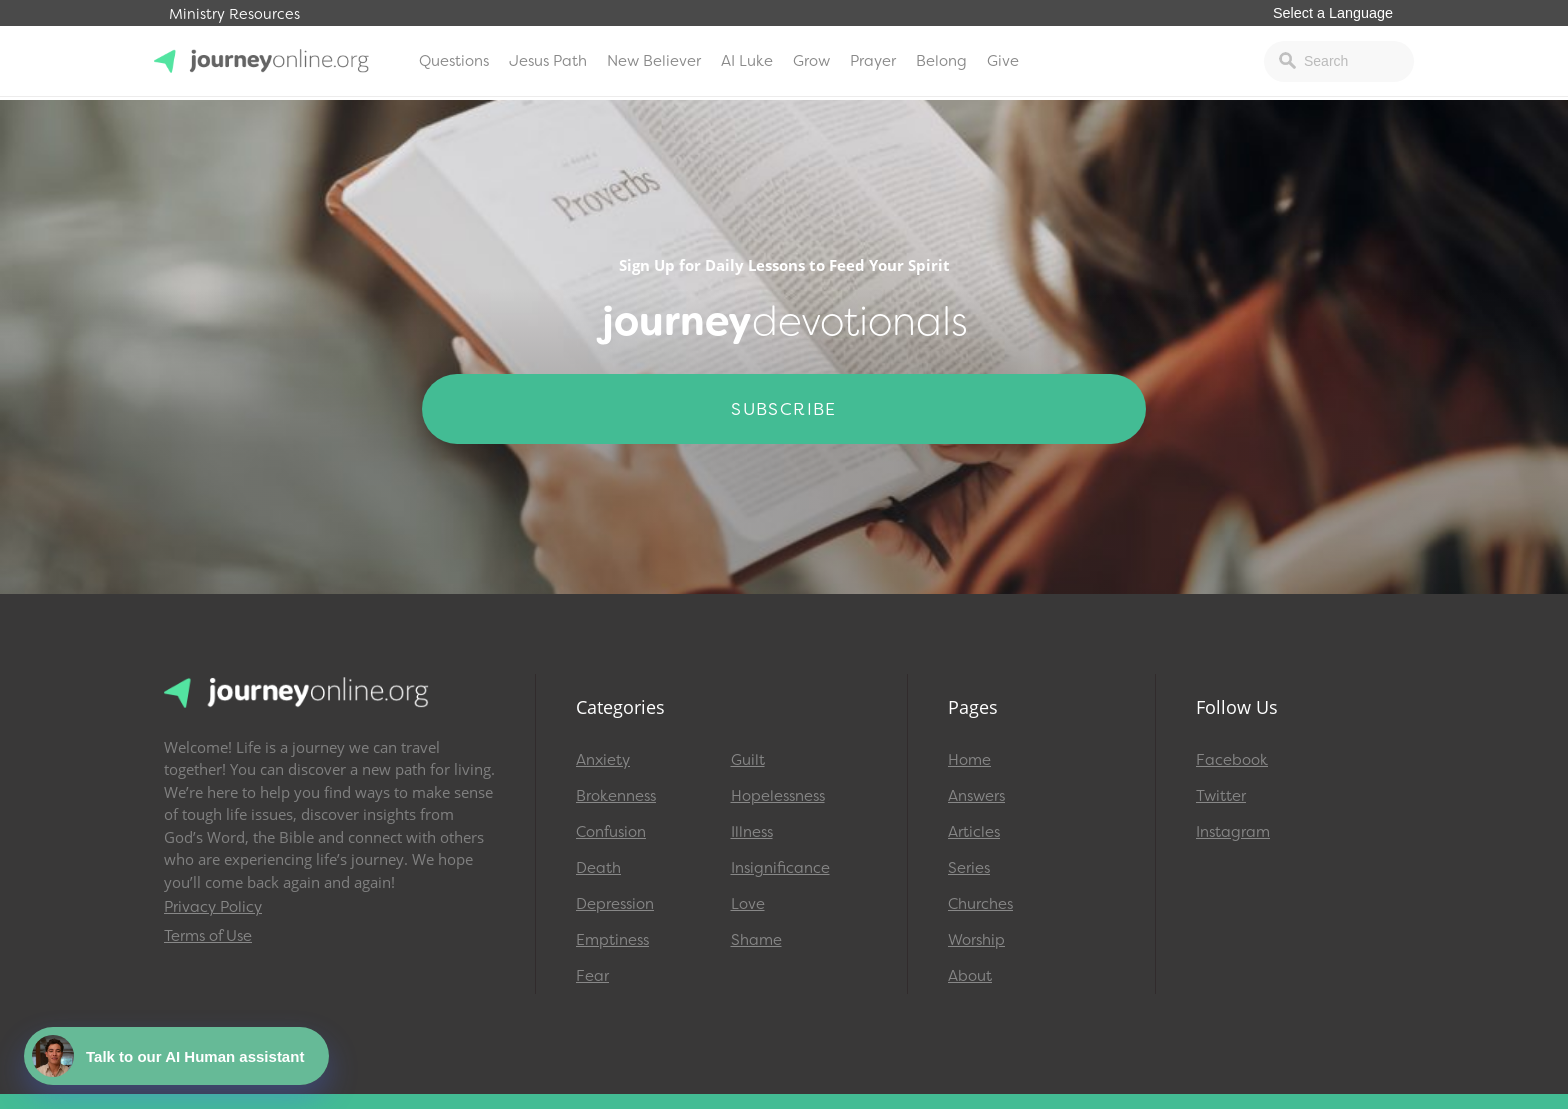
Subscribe (784, 409)
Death (598, 868)
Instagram (1233, 832)
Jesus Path (548, 61)
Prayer (873, 61)
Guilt (748, 760)
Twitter (1221, 796)
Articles (974, 832)
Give (1003, 61)
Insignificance (780, 868)
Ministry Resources (234, 14)
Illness (752, 832)
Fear (592, 976)
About (970, 976)
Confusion (611, 832)
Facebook (1232, 760)
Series (969, 868)
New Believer (654, 61)
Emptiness (612, 940)
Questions (454, 61)
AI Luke (747, 61)
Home (969, 760)
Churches (980, 904)
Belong (941, 61)
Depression (615, 904)
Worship (976, 940)
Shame (756, 940)
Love (748, 904)
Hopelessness (778, 796)
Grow (811, 61)
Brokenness (616, 796)
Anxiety (603, 760)
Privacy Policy (213, 907)
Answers (976, 796)
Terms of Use (208, 936)
